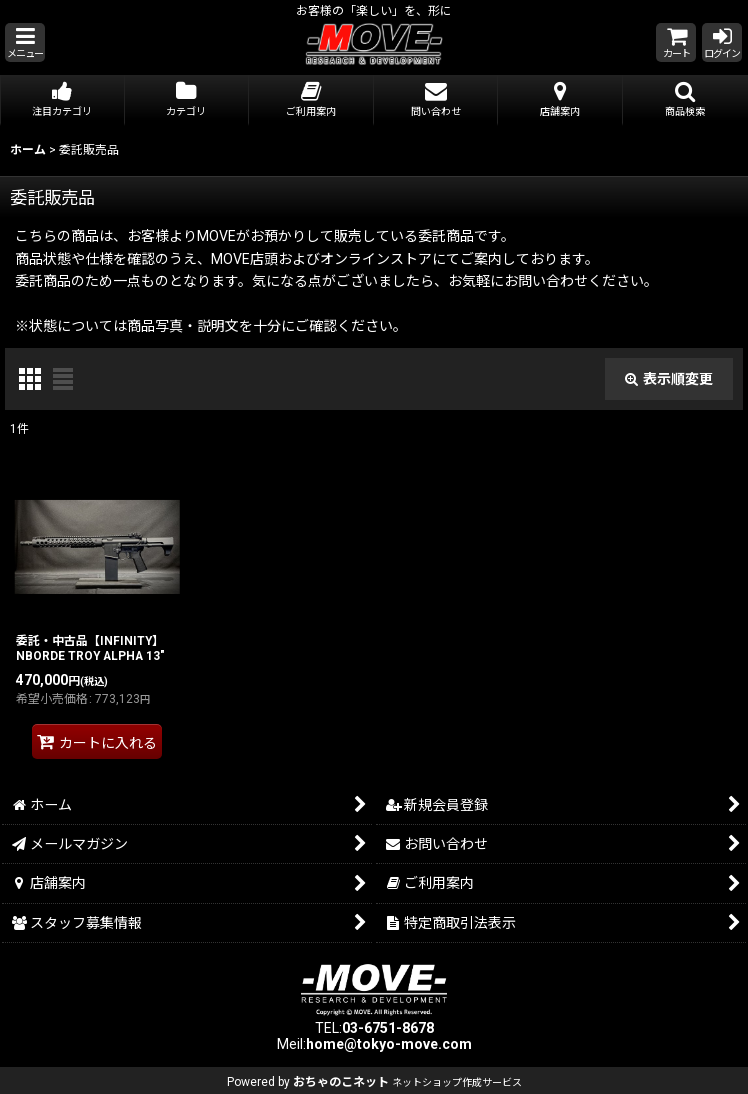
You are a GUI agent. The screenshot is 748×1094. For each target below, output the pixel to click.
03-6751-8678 (388, 1028)
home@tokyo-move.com (389, 1044)
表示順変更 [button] (669, 379)
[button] (25, 42)
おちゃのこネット (341, 1082)
